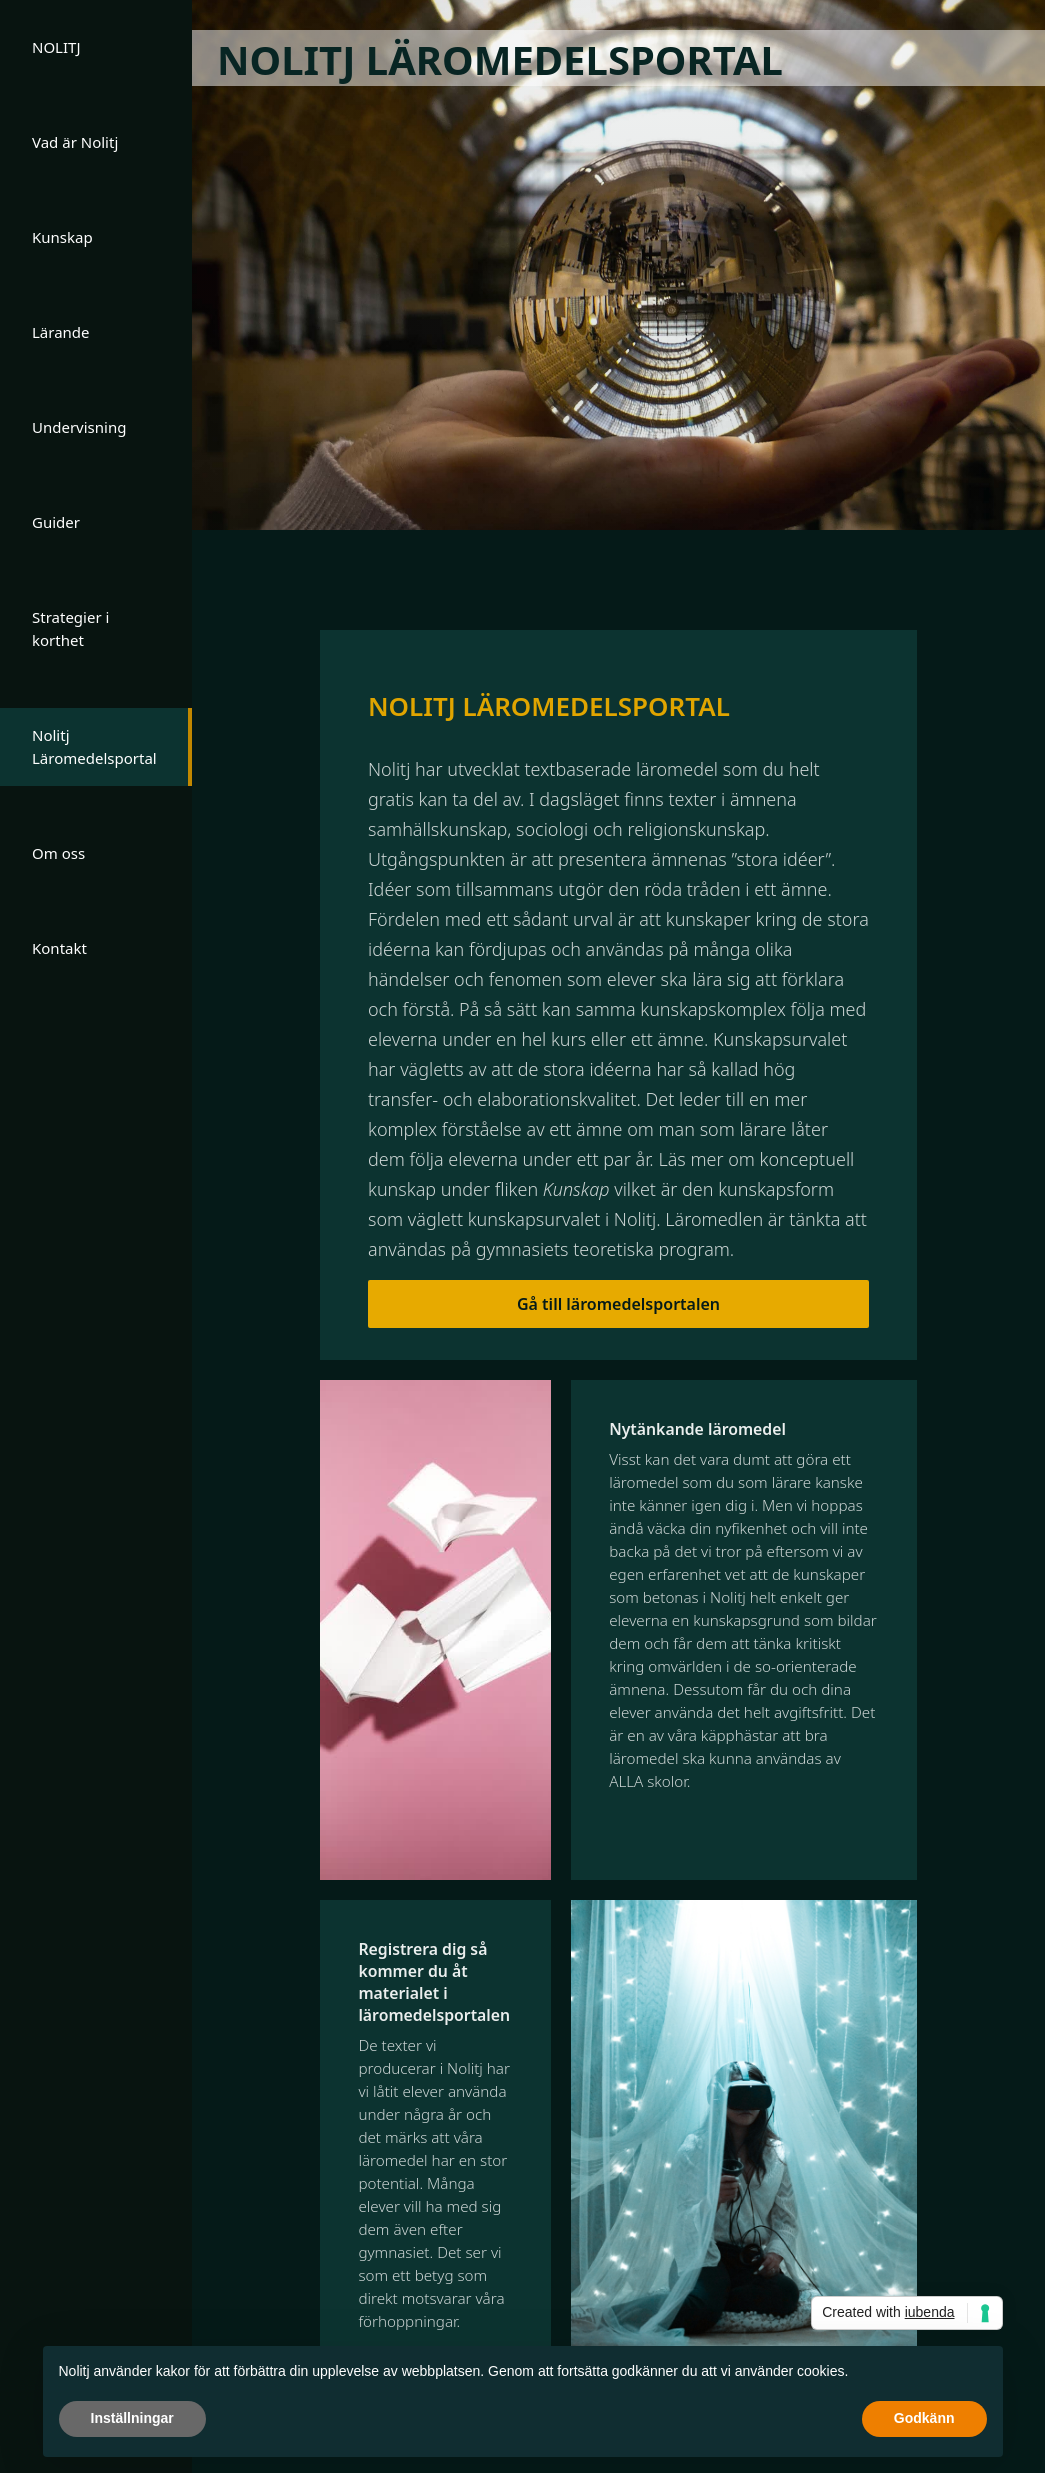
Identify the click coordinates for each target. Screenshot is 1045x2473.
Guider (56, 522)
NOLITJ (56, 47)
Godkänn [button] (924, 2418)
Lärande (61, 332)
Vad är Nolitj (75, 142)
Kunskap (62, 237)
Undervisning (79, 427)
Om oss (58, 853)
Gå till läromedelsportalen (618, 1304)
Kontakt (59, 948)
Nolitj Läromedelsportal (94, 746)
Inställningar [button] (132, 2418)
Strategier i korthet (70, 628)
